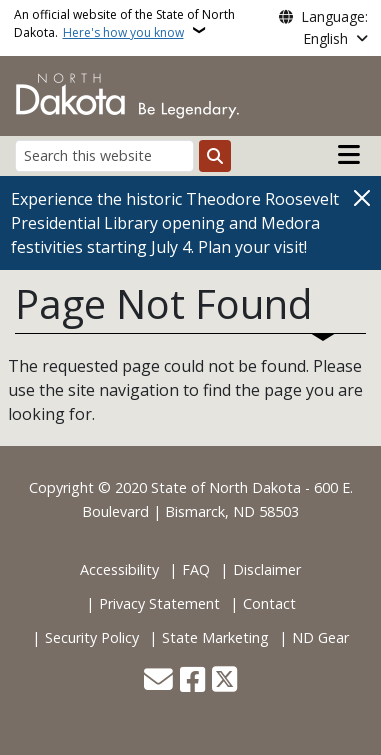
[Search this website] (104, 155)
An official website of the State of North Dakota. (124, 23)
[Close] (362, 197)
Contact (269, 603)
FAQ (196, 569)
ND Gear (320, 637)
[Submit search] (215, 156)
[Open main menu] (349, 155)
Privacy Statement (159, 603)
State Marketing (215, 637)
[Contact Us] (158, 681)
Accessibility (119, 569)
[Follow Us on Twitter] (224, 681)
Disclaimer (267, 569)
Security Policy (92, 637)
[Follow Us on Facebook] (192, 681)
